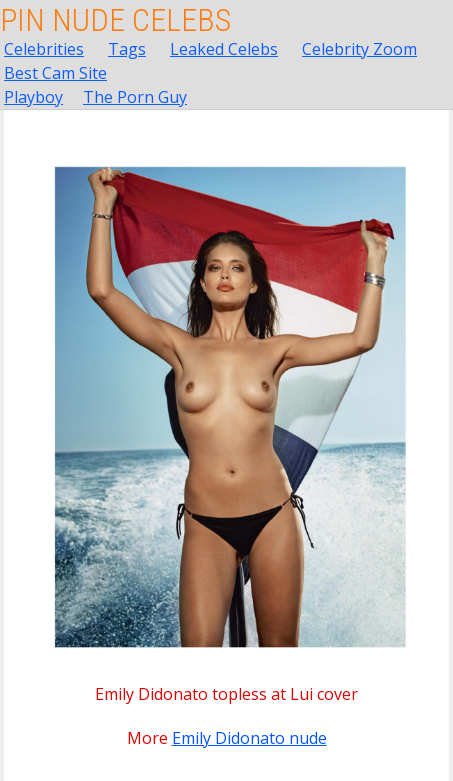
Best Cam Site (55, 73)
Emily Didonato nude (249, 738)
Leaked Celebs (224, 49)
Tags (127, 49)
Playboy (33, 97)
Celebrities (44, 49)
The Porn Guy (135, 97)
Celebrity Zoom (359, 49)
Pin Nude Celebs (115, 20)
